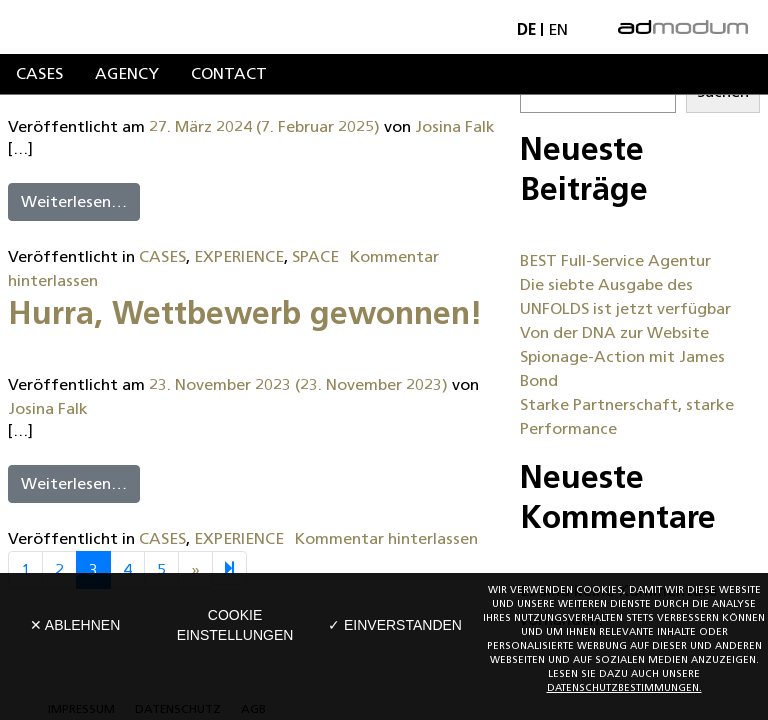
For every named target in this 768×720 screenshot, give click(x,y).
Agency (127, 73)
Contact (229, 73)
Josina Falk (455, 126)
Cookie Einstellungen (235, 625)
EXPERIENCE (239, 256)
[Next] (229, 568)
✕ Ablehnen (75, 625)
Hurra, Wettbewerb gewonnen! (245, 312)
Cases (39, 73)
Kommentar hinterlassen (386, 538)
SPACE (315, 256)
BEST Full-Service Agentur (615, 260)
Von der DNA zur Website (614, 332)
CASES (162, 256)
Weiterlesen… (74, 201)
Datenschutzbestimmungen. (624, 687)
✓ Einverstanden (395, 625)
